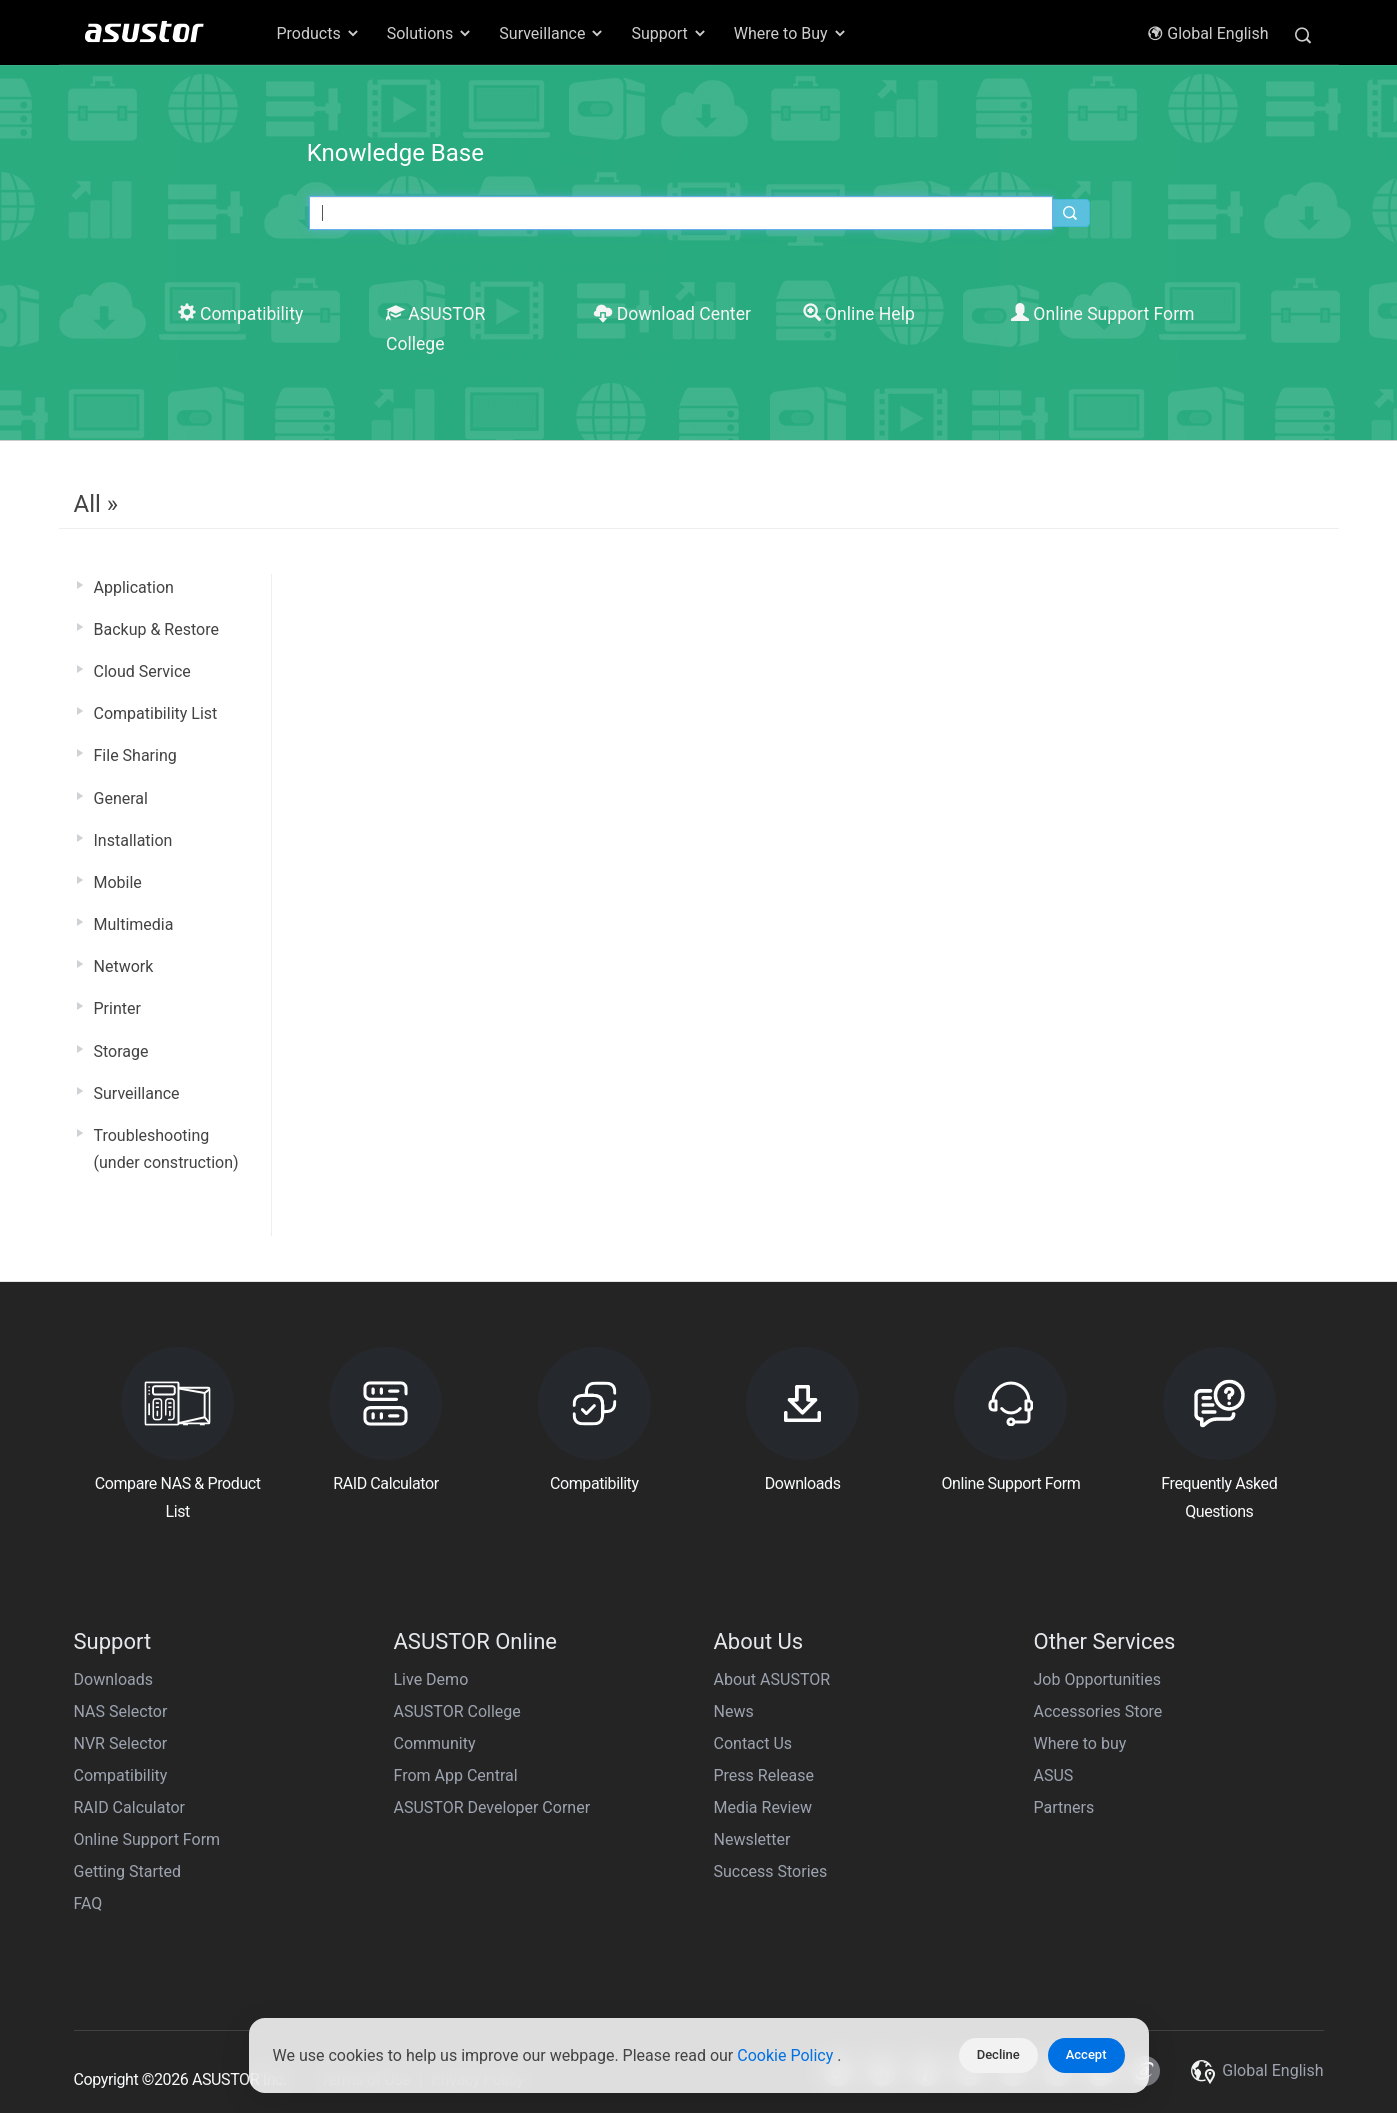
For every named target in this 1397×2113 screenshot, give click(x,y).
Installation (133, 840)
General (121, 798)
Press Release (764, 1775)
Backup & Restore (156, 629)
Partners (1064, 1807)
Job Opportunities (1097, 1679)
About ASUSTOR (772, 1679)
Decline (998, 2054)
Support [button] (669, 33)
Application (134, 587)
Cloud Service (142, 671)
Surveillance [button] (552, 33)
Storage (121, 1051)
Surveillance (137, 1093)
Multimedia (134, 924)
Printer (117, 1008)
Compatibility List (156, 713)
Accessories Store (1098, 1711)
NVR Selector (121, 1743)
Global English (1207, 33)
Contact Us (753, 1743)
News (734, 1711)
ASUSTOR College (457, 1711)
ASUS (1054, 1775)
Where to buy (1080, 1743)
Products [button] (319, 33)
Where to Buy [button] (791, 33)
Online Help (859, 314)
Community (435, 1743)
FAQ (88, 1903)
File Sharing (135, 755)
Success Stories (771, 1871)
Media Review (763, 1807)
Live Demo (431, 1679)
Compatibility (241, 314)
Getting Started (128, 1871)
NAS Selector (121, 1711)
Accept (1086, 2054)
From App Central (456, 1775)
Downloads (113, 1679)
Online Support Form (1103, 314)
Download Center (672, 314)
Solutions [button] (430, 33)
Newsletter (752, 1839)
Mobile (118, 882)
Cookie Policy (787, 2055)
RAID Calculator (130, 1807)
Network (124, 966)
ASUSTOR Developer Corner (492, 1807)
